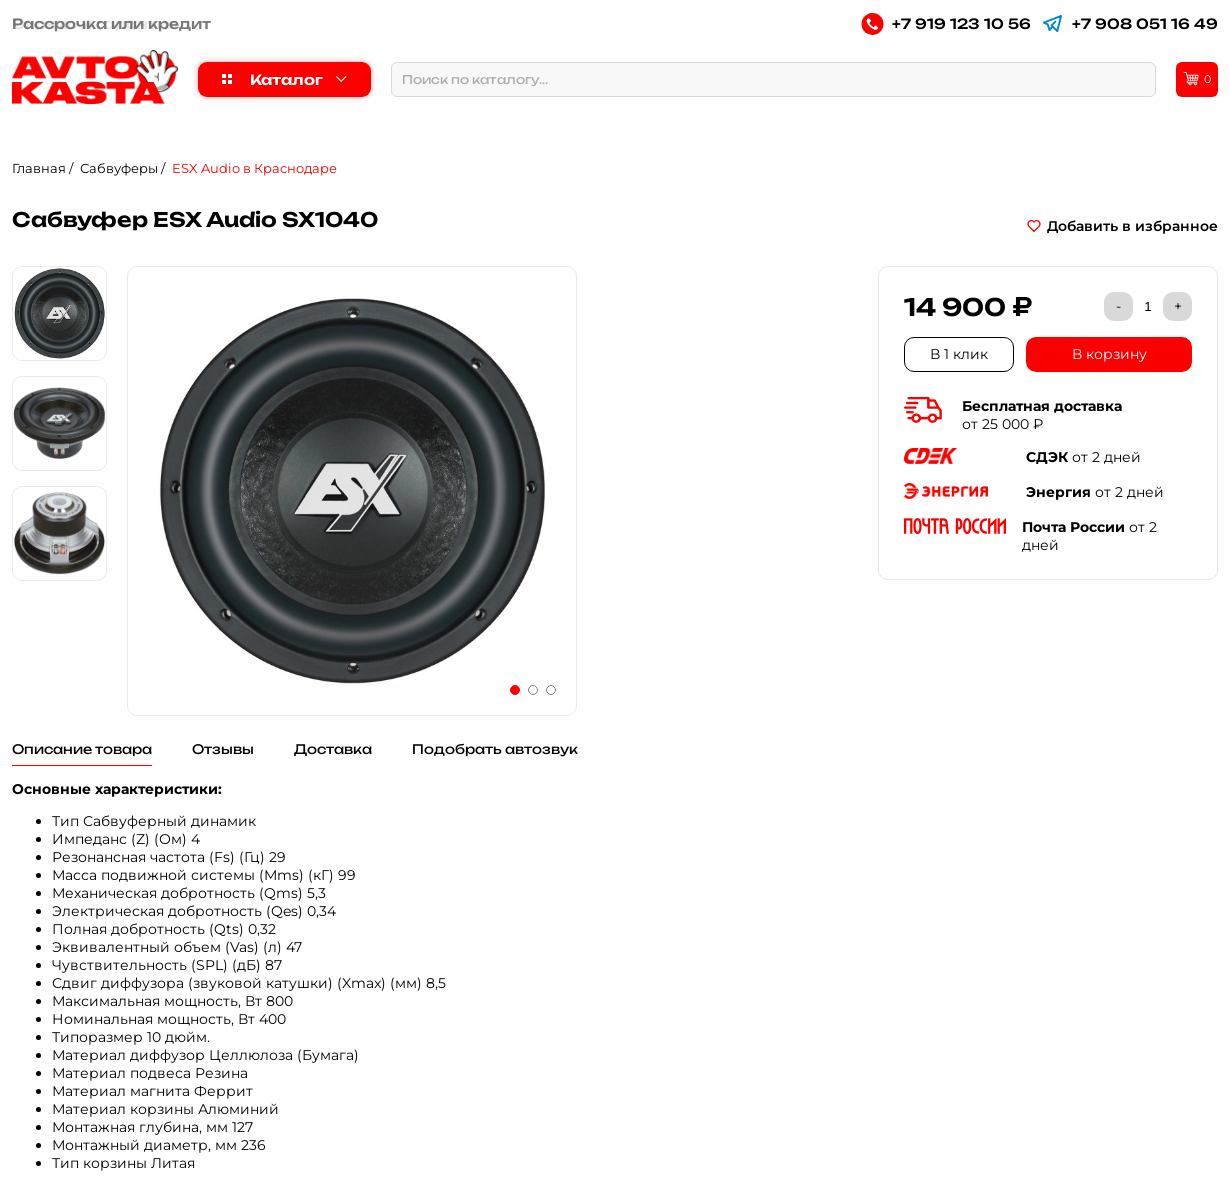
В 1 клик (959, 354)
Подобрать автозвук (495, 749)
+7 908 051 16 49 (1129, 23)
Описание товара (82, 749)
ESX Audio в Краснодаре (254, 168)
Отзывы (223, 749)
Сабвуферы (119, 168)
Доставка (333, 749)
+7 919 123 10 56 (946, 23)
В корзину (1109, 354)
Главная (39, 168)
